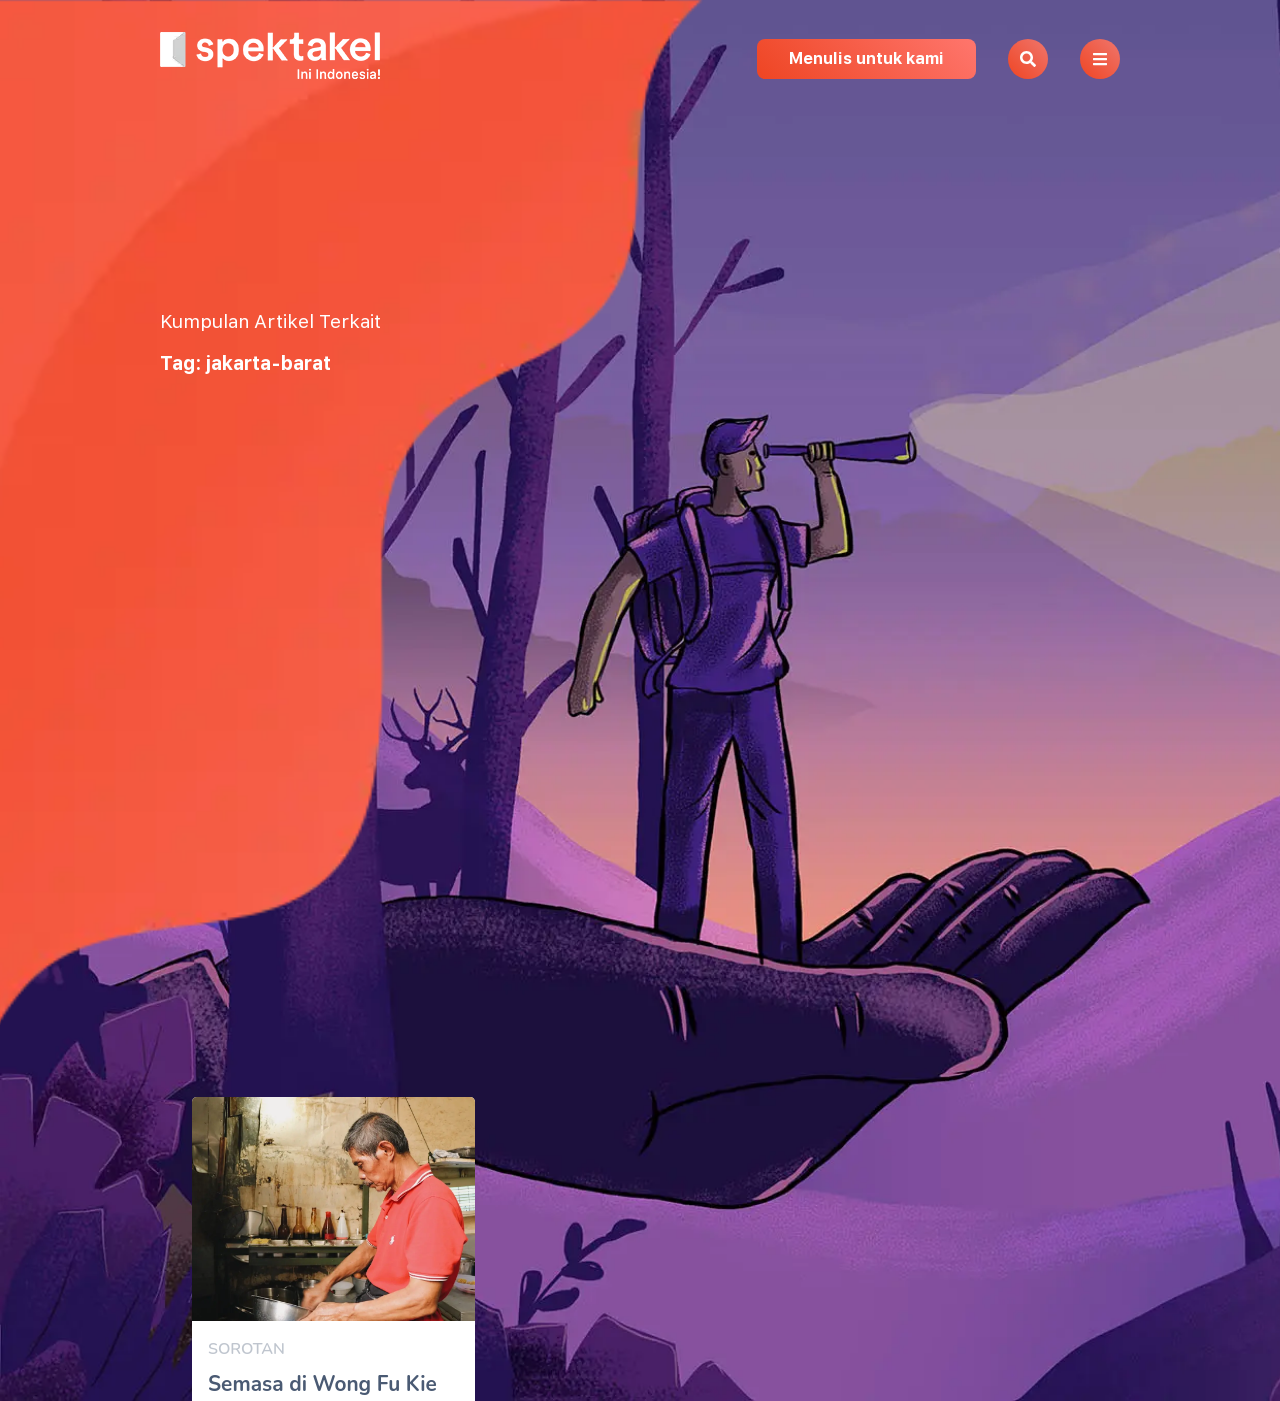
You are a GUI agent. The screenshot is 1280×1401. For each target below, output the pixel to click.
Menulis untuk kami (866, 58)
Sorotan (246, 1349)
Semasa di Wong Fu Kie (322, 1384)
